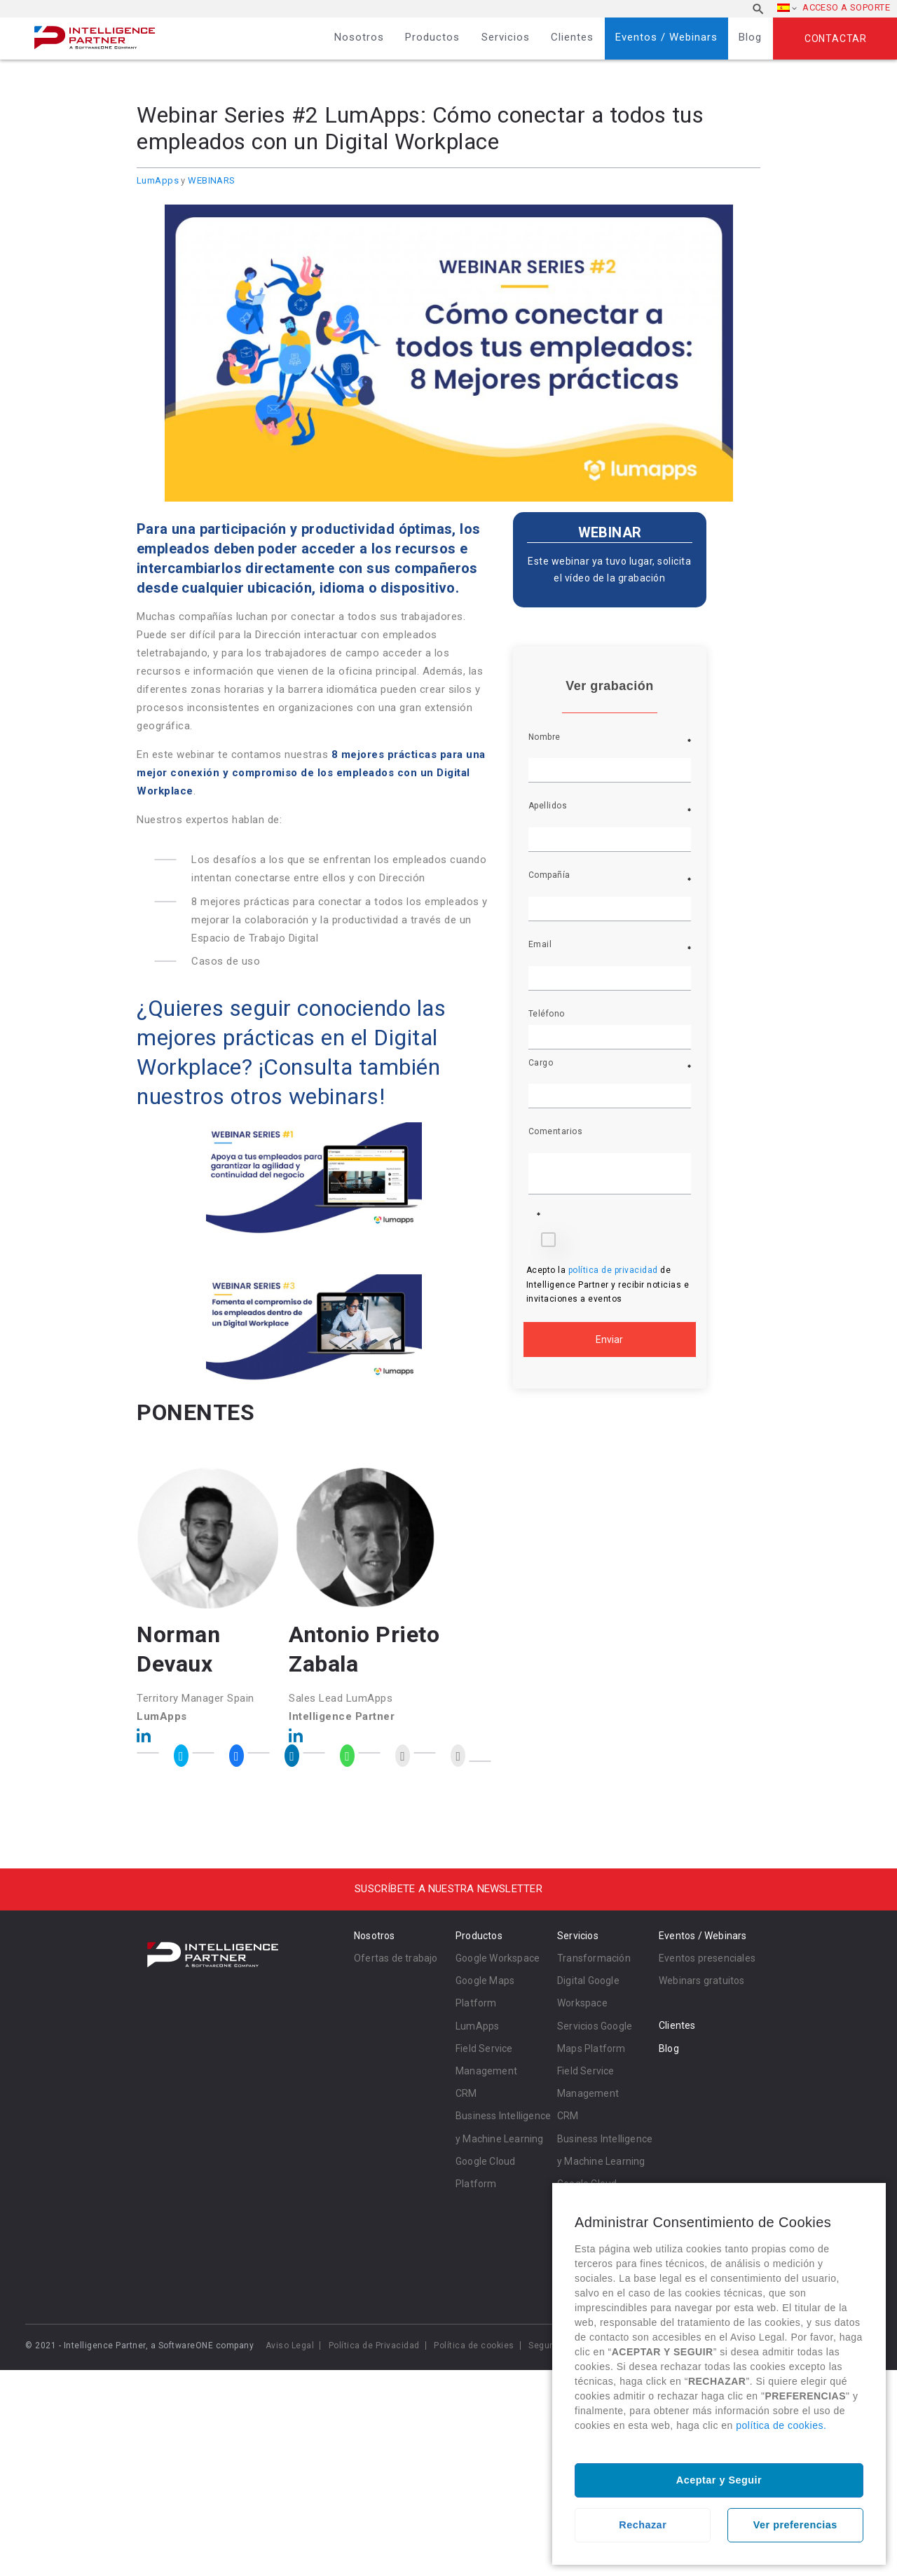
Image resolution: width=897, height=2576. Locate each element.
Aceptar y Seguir (719, 2480)
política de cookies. (781, 2425)
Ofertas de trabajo (396, 1958)
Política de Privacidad (374, 2345)
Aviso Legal (290, 2345)
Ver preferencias (795, 2524)
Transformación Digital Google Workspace (594, 1980)
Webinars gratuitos (702, 1980)
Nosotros (359, 37)
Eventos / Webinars (666, 37)
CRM (466, 2093)
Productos (432, 37)
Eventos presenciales (707, 1958)
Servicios (505, 37)
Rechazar (642, 2524)
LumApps (158, 180)
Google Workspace (498, 1958)
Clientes (572, 37)
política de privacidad (614, 1270)
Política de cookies (474, 2345)
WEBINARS (211, 180)
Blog (750, 37)
